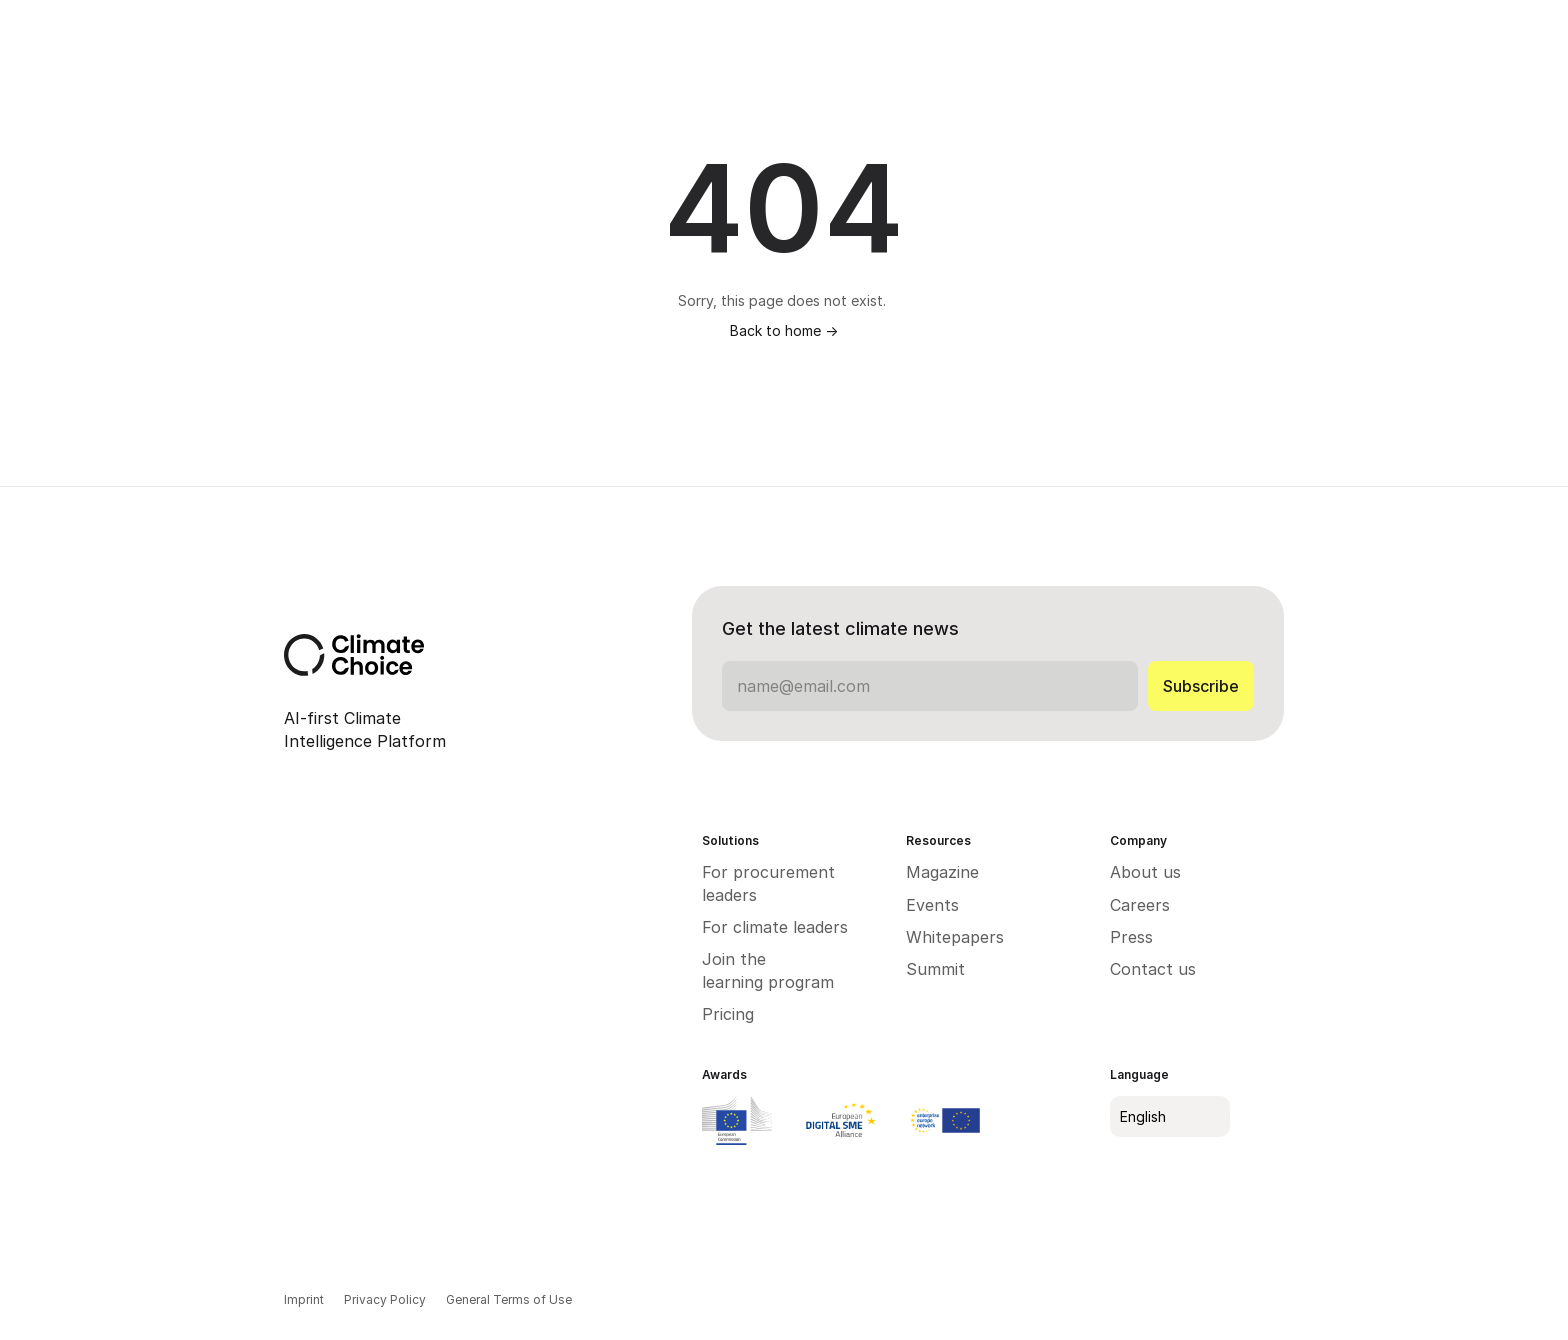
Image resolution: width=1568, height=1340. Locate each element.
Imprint (304, 1299)
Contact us (1153, 969)
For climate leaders (775, 927)
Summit (935, 969)
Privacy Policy (385, 1299)
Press (1131, 937)
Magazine (942, 872)
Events (932, 905)
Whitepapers (957, 937)
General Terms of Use (509, 1299)
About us (1145, 872)
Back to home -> (784, 330)
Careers (1140, 905)
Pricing (728, 1014)
